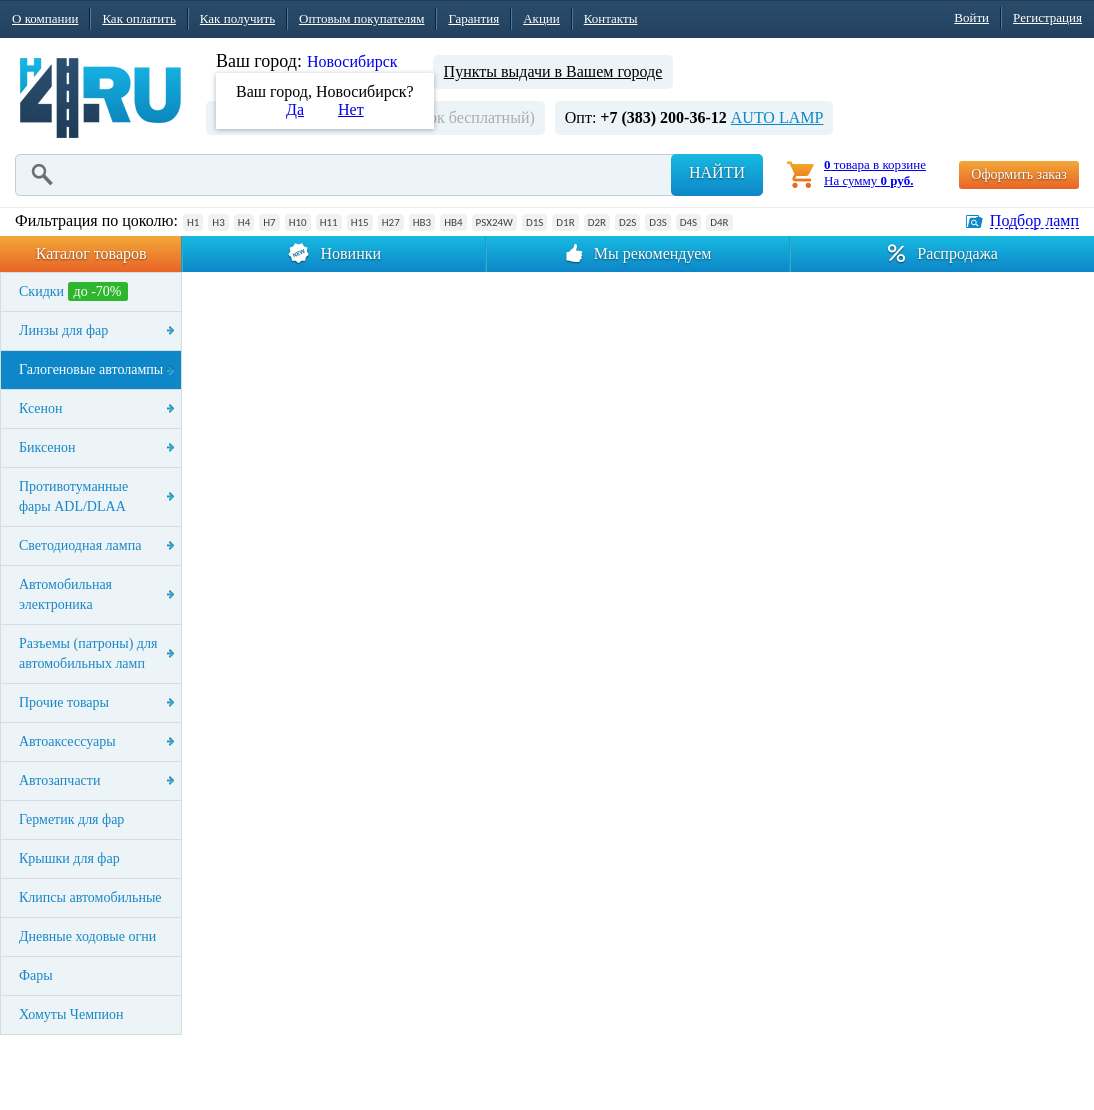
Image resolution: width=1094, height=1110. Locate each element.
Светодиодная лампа (80, 545)
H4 (244, 222)
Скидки (73, 291)
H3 (218, 222)
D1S (534, 222)
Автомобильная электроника (65, 594)
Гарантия (473, 18)
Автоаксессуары (67, 741)
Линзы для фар (63, 330)
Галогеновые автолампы (91, 369)
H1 (193, 222)
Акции (541, 18)
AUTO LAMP (777, 117)
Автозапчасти (59, 780)
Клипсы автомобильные (90, 897)
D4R (719, 222)
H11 (329, 222)
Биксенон (47, 447)
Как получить (237, 18)
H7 (269, 222)
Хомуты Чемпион (71, 1014)
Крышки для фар (69, 858)
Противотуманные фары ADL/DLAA (73, 496)
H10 (298, 222)
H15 (360, 222)
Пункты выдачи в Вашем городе (553, 71)
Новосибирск (352, 61)
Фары (36, 975)
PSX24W (494, 222)
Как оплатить (138, 18)
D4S (688, 222)
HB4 (453, 222)
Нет (351, 109)
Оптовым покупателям (361, 18)
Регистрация (1047, 17)
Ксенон (41, 408)
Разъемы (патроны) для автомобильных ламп (88, 653)
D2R (597, 222)
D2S (627, 222)
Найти (717, 172)
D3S (657, 222)
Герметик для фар (71, 819)
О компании (45, 18)
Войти (971, 17)
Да (295, 109)
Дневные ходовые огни (87, 936)
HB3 (422, 222)
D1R (565, 222)
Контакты (611, 18)
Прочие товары (64, 702)
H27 (391, 222)
